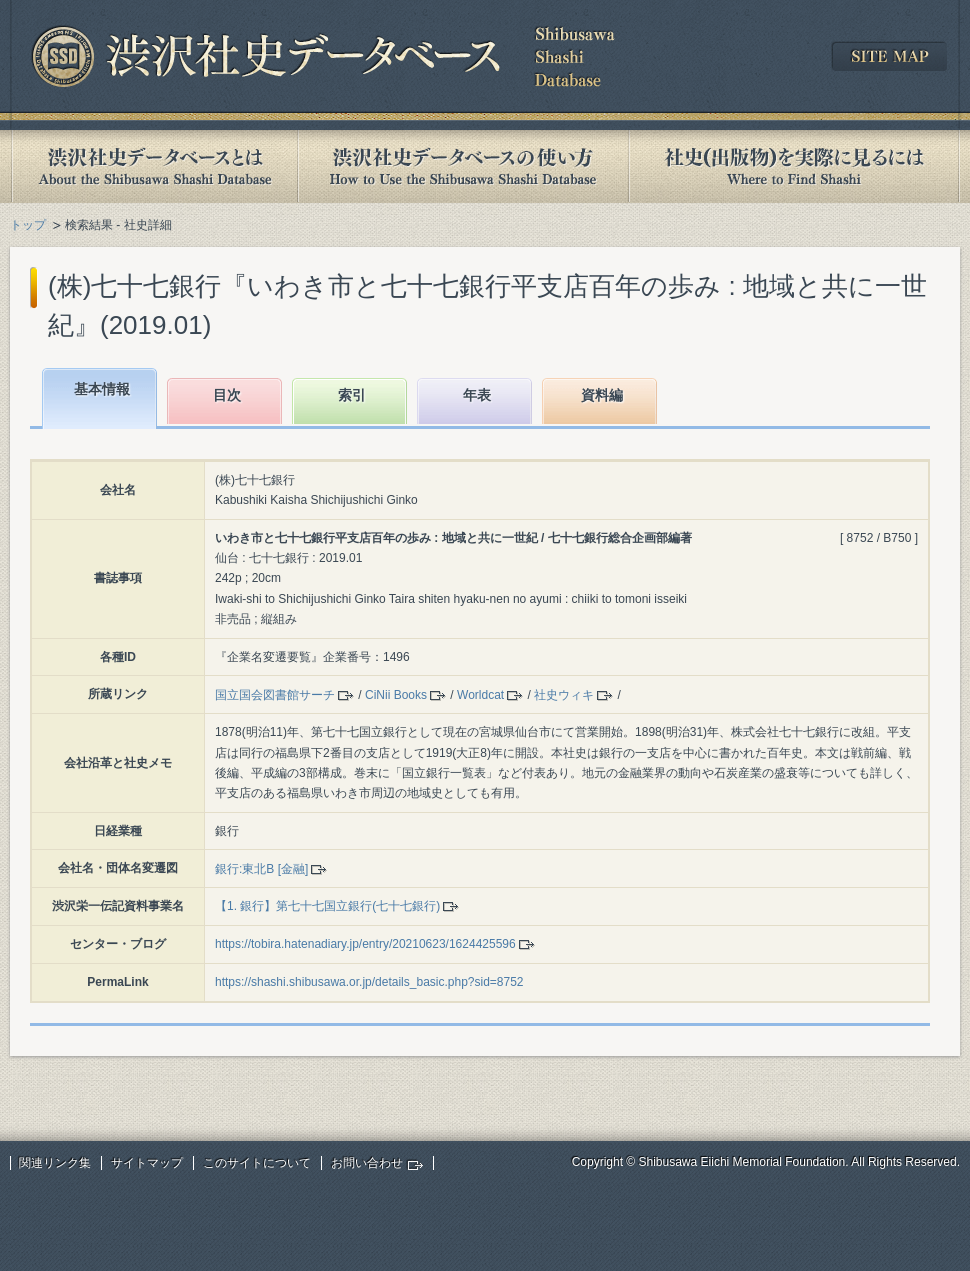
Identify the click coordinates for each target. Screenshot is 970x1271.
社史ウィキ (564, 695)
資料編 (602, 395)
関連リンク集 (55, 1163)
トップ (28, 225)
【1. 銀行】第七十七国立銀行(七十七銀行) (327, 906)
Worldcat (480, 695)
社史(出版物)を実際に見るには (794, 166)
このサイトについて (257, 1163)
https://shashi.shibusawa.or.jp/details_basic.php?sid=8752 (369, 982)
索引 (352, 395)
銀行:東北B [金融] (261, 869)
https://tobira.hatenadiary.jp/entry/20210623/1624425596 (365, 944)
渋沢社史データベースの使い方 (463, 166)
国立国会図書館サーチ (275, 695)
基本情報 (102, 389)
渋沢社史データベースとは (153, 166)
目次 (227, 395)
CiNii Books (396, 695)
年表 (477, 395)
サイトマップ (147, 1163)
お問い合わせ (367, 1163)
